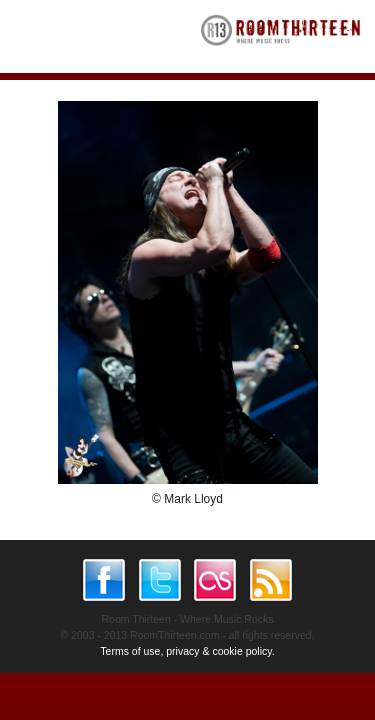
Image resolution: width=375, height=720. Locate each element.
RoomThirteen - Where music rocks (281, 36)
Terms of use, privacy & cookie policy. (187, 651)
